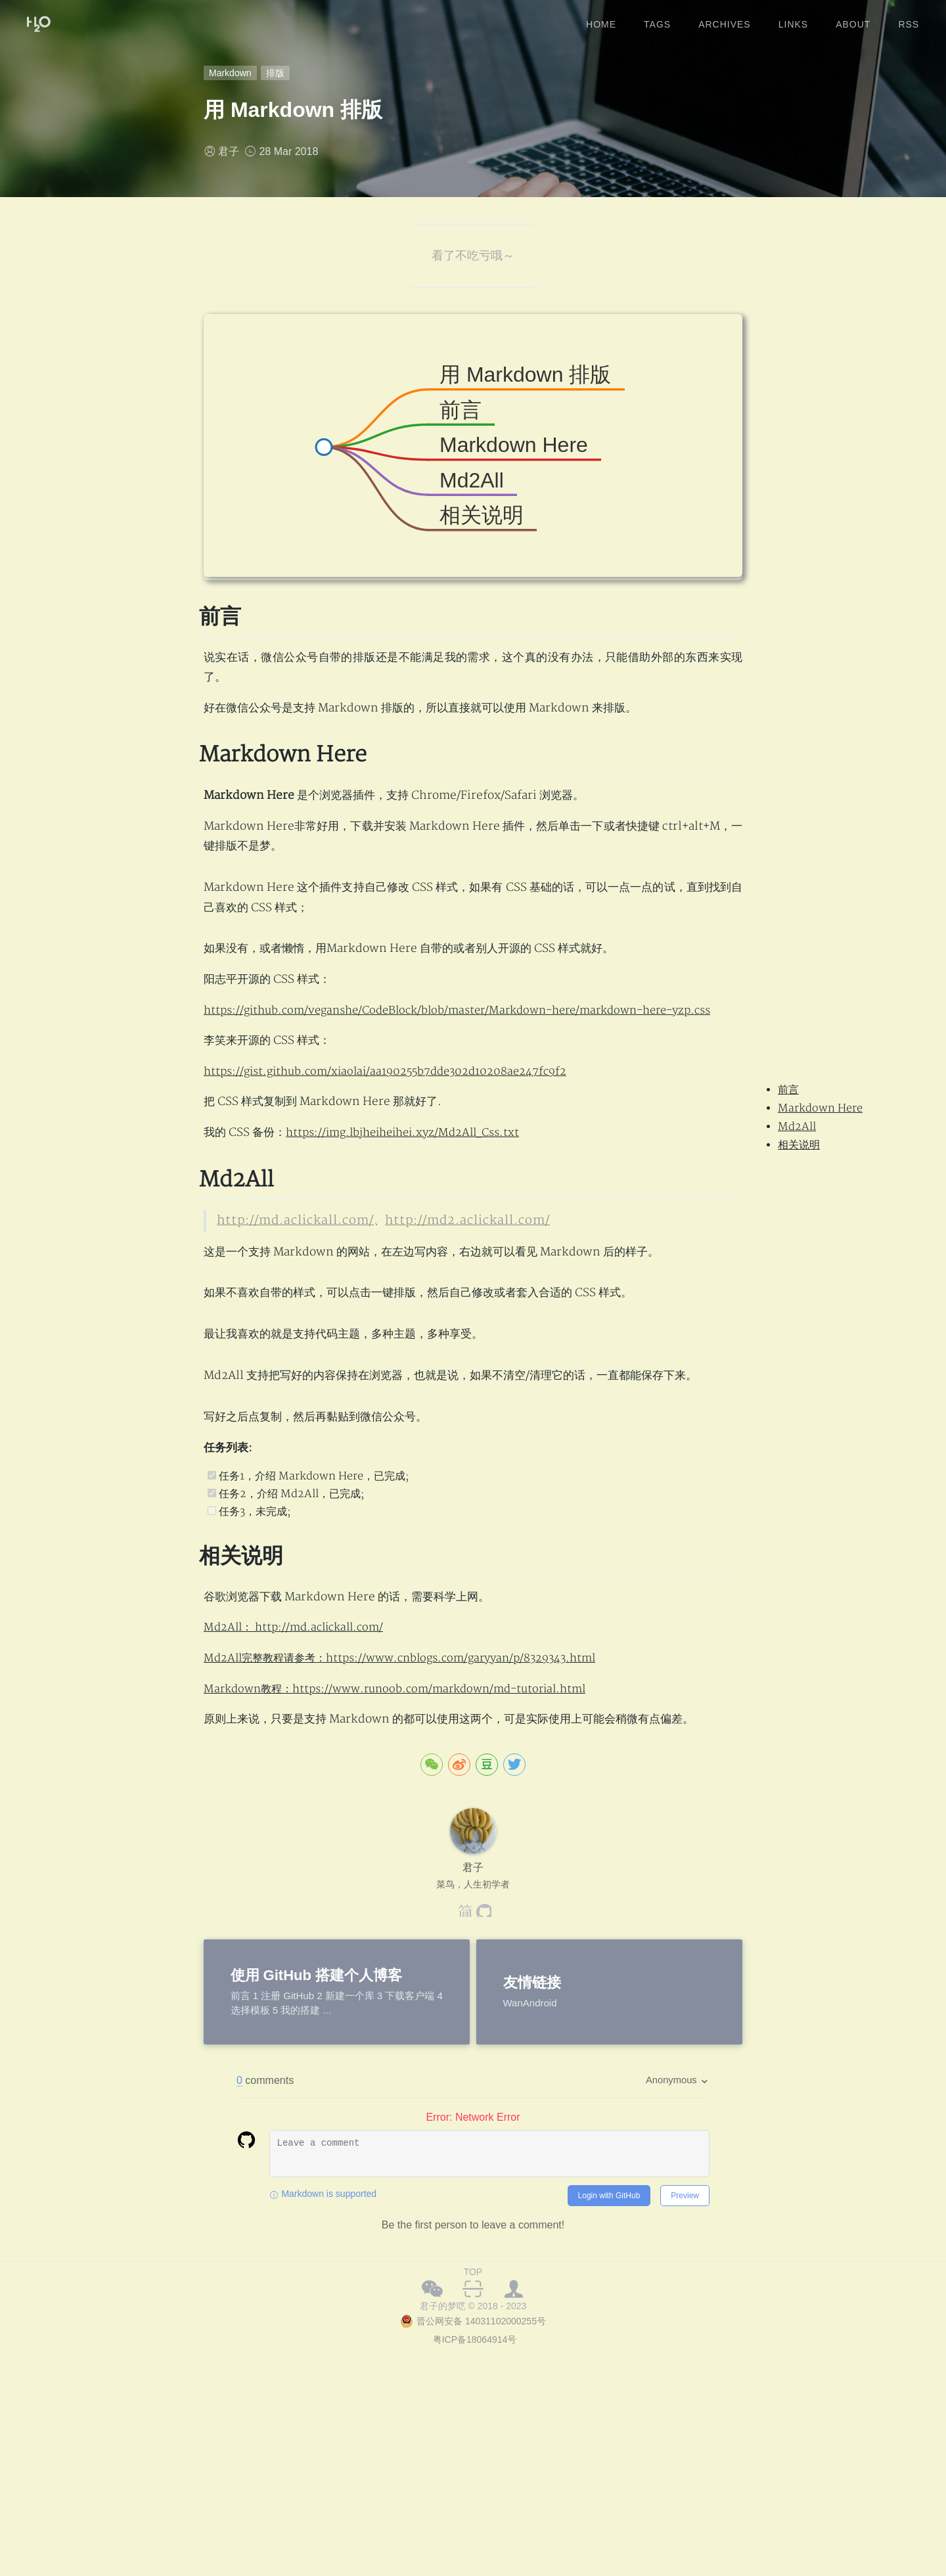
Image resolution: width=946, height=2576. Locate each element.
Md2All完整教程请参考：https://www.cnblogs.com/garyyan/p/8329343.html (411, 1802)
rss (908, 19)
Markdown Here (820, 1108)
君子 (228, 151)
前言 (788, 1089)
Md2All (797, 1126)
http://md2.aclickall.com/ (436, 1281)
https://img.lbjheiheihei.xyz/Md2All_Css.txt (410, 1194)
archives (724, 19)
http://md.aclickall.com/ (285, 1281)
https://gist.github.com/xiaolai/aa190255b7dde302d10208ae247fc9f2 (393, 1133)
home (601, 19)
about (853, 19)
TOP (473, 2415)
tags (657, 19)
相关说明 (799, 1145)
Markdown (230, 73)
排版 (275, 73)
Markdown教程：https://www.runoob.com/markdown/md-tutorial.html (406, 1833)
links (793, 19)
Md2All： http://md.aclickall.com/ (299, 1771)
